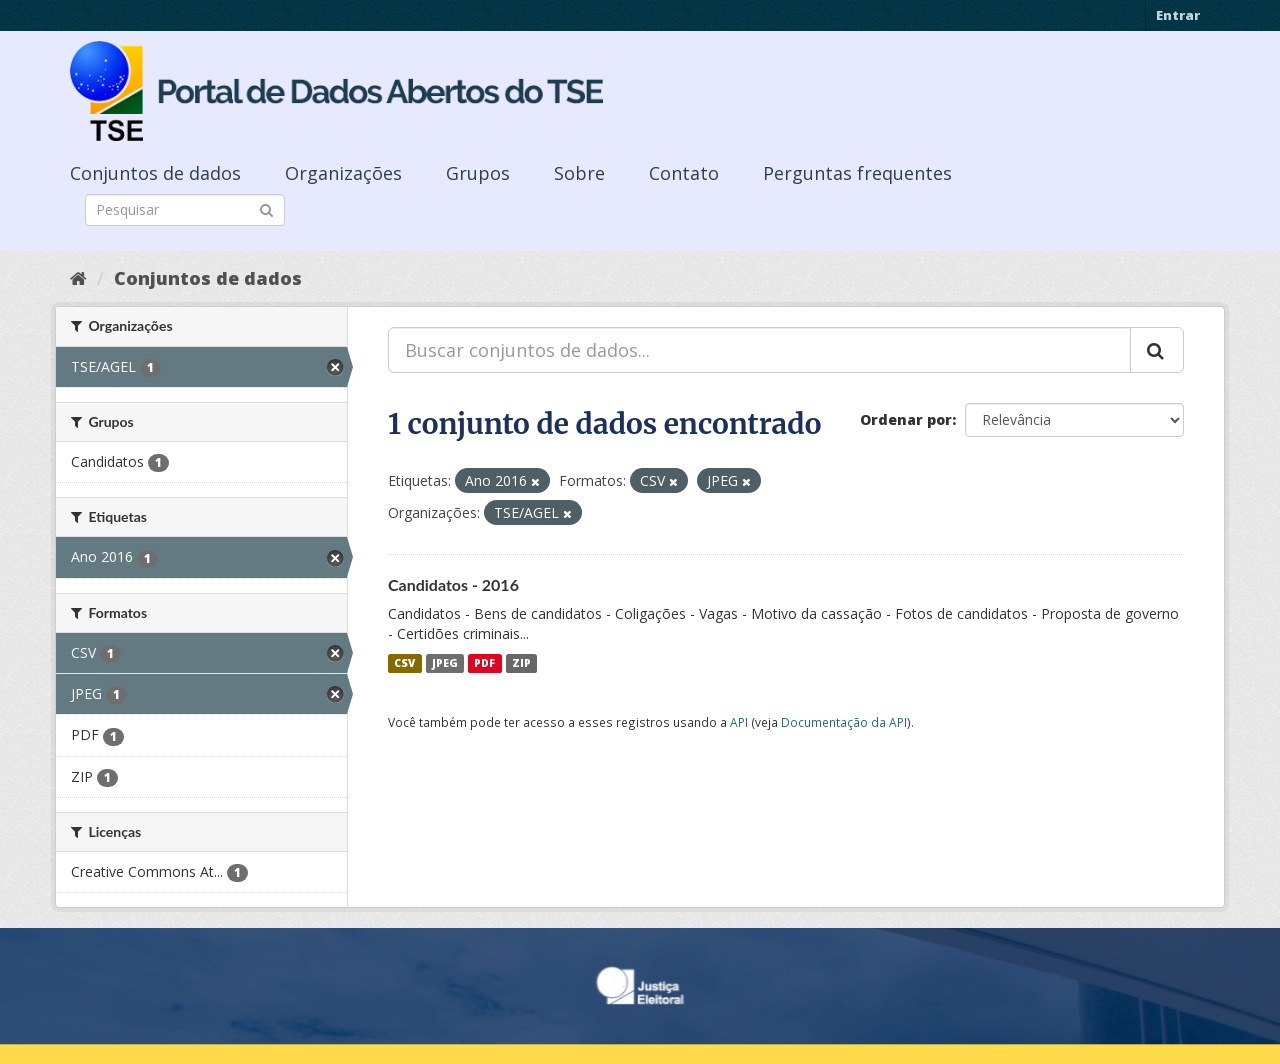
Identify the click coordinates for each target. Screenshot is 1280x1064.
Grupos (478, 173)
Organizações (343, 173)
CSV (404, 663)
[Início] (78, 278)
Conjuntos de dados (155, 173)
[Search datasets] (185, 210)
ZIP (521, 663)
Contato (684, 173)
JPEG (445, 663)
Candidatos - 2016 (453, 584)
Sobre (579, 173)
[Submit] (266, 208)
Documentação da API (844, 722)
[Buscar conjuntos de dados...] (759, 350)
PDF (484, 663)
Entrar (1178, 15)
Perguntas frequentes (857, 173)
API (739, 722)
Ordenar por (906, 419)
